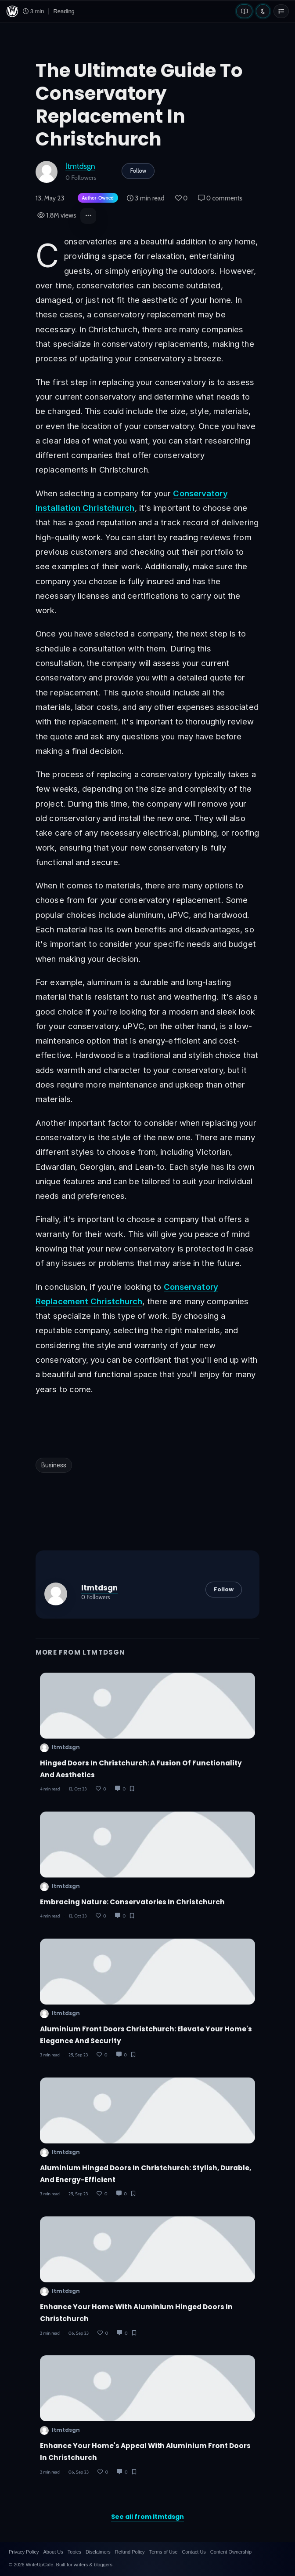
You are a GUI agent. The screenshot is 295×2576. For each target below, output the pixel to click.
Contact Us (193, 2551)
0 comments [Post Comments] (220, 198)
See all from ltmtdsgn (147, 2516)
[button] (88, 216)
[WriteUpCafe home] (12, 11)
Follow (138, 170)
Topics (74, 2551)
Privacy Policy (24, 2551)
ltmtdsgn (80, 166)
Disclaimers (98, 2551)
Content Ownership (231, 2551)
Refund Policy (130, 2551)
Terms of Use (163, 2551)
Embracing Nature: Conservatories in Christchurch (132, 1902)
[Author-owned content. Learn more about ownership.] (96, 198)
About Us (53, 2551)
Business (53, 1465)
